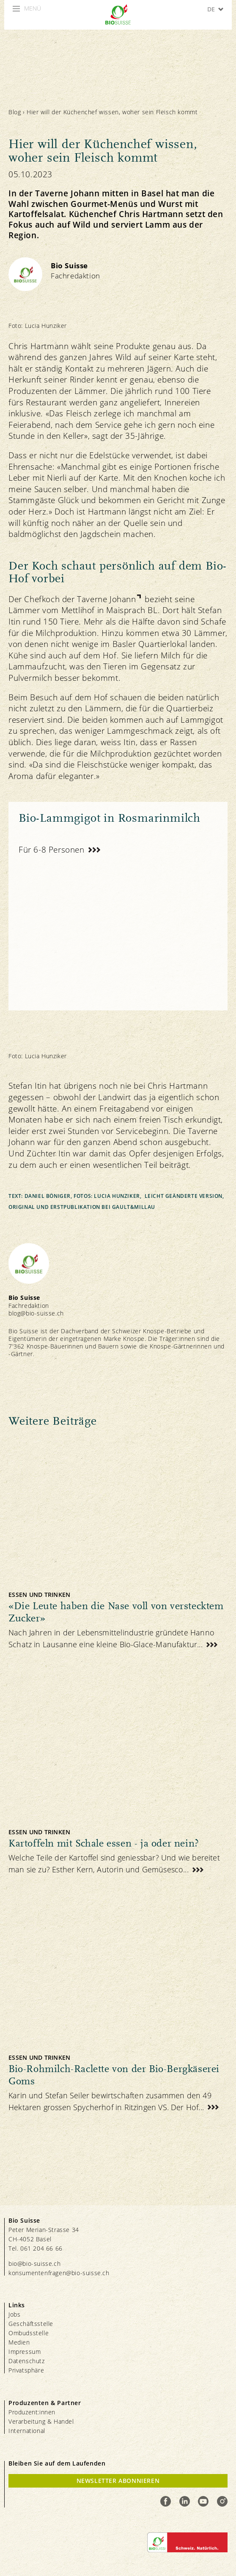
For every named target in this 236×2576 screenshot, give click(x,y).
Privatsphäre (26, 2370)
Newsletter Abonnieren (118, 2481)
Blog (14, 112)
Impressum (24, 2352)
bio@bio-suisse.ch (34, 2264)
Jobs (14, 2314)
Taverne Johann (106, 599)
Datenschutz (26, 2361)
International (26, 2431)
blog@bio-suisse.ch (36, 1313)
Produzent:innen (31, 2412)
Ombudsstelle (28, 2333)
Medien (19, 2342)
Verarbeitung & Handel (41, 2421)
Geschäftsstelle (30, 2324)
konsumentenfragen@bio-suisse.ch (59, 2273)
